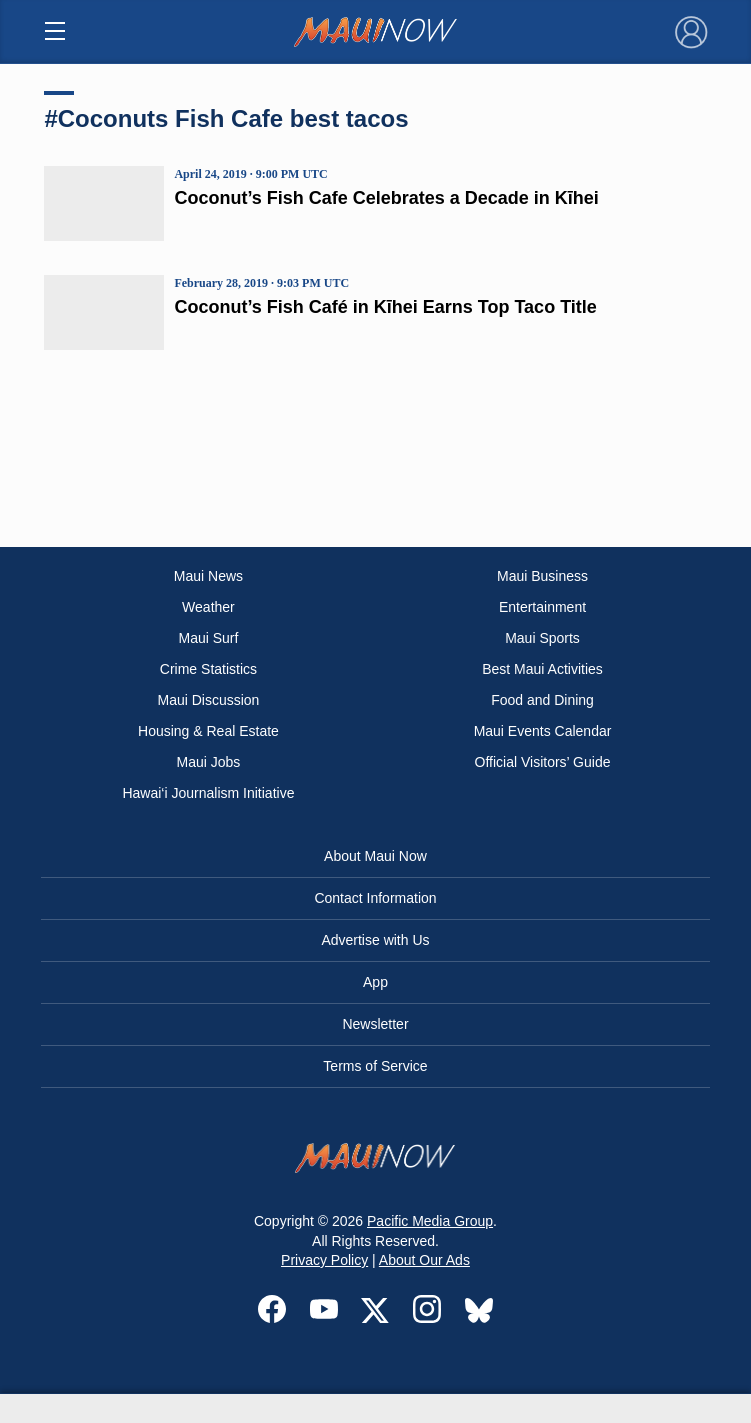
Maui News (208, 576)
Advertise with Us (375, 940)
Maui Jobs (209, 762)
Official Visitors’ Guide (543, 762)
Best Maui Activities (542, 669)
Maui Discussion (208, 700)
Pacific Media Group (430, 1221)
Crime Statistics (208, 669)
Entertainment (542, 607)
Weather (208, 607)
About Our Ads (424, 1260)
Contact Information (375, 898)
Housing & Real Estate (208, 731)
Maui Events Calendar (543, 731)
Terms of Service (375, 1066)
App (375, 982)
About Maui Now (375, 856)
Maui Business (542, 576)
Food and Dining (542, 700)
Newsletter (375, 1024)
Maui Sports (542, 638)
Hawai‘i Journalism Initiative (208, 793)
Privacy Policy (324, 1260)
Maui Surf (208, 638)
